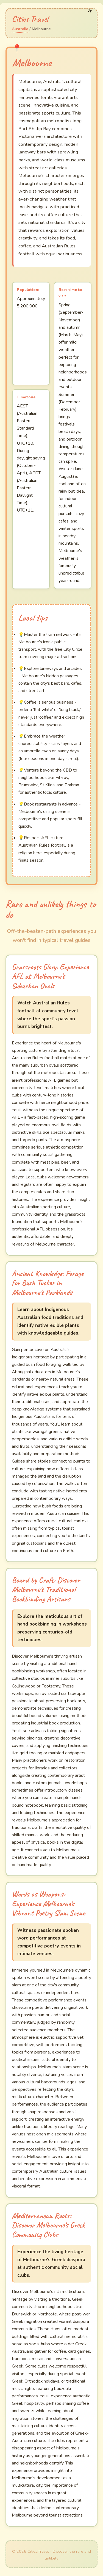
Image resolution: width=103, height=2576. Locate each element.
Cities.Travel (30, 18)
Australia (20, 29)
